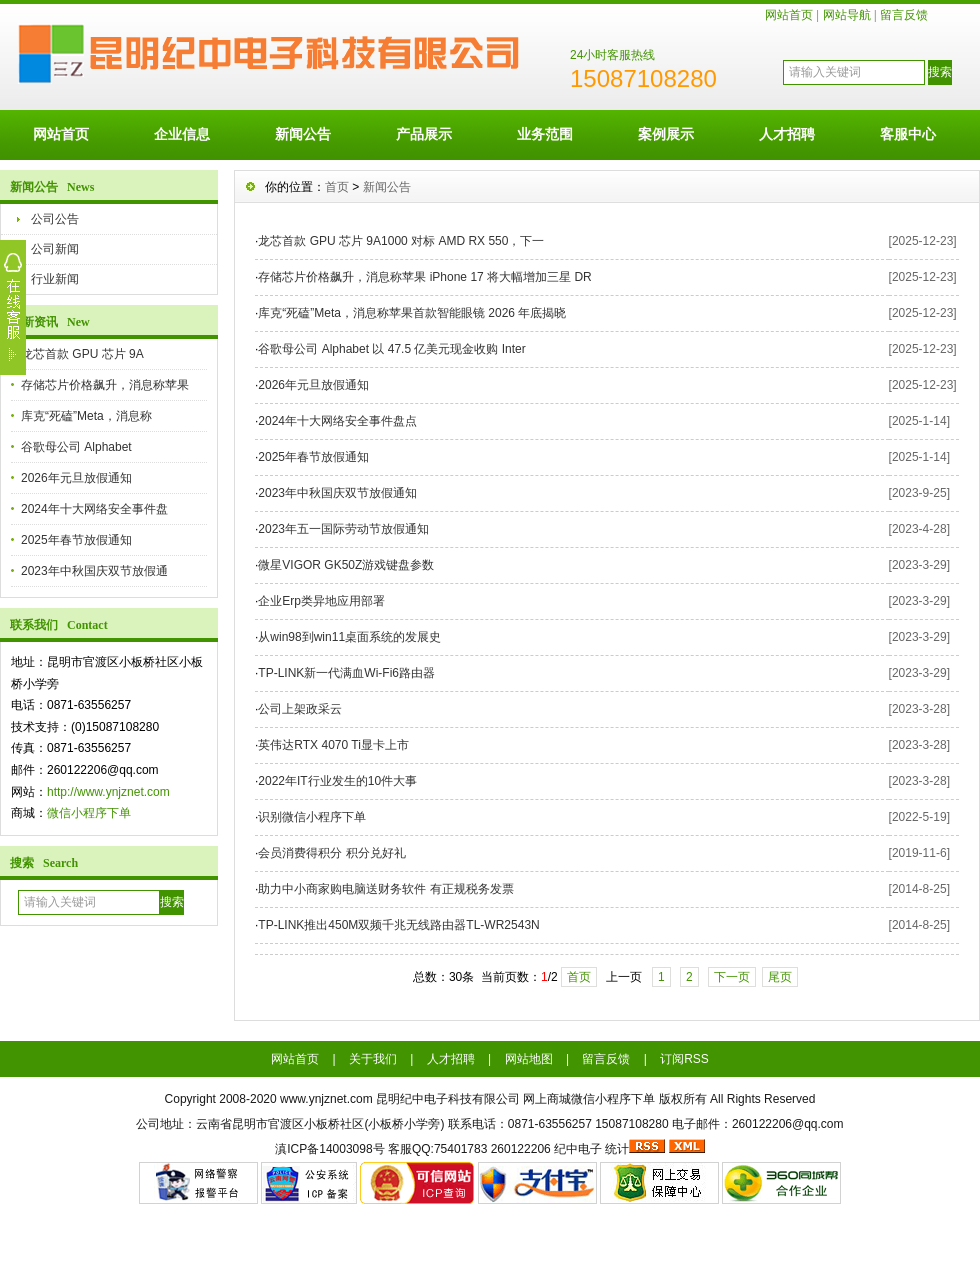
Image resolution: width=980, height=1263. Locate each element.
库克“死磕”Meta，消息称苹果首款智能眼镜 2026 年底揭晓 (412, 313)
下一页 (732, 977)
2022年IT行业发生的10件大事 (337, 781)
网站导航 (847, 15)
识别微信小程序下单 (312, 817)
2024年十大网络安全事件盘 (94, 509)
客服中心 (908, 134)
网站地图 (529, 1059)
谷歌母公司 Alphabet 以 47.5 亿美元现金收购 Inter (391, 349)
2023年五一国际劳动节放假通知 (343, 529)
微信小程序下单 (89, 813)
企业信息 (182, 134)
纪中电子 (578, 1149)
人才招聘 (787, 134)
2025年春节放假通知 (76, 540)
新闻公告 (303, 134)
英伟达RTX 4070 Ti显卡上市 (333, 745)
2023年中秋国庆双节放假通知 (337, 493)
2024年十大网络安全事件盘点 (337, 421)
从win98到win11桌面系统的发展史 (349, 637)
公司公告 (55, 219)
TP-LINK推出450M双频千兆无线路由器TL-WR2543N (398, 925)
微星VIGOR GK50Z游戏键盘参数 (346, 565)
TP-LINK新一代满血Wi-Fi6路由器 (346, 673)
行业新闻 (55, 279)
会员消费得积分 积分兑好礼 (331, 853)
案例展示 (666, 134)
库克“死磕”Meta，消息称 (86, 416)
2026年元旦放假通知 (76, 478)
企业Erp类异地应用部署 (321, 601)
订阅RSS (684, 1059)
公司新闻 (55, 249)
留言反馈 (904, 15)
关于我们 (373, 1059)
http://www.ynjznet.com (108, 792)
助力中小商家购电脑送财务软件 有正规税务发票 (385, 889)
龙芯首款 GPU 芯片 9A (82, 354)
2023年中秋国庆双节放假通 (94, 571)
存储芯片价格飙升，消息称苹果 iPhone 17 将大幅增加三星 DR (424, 277)
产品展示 (424, 134)
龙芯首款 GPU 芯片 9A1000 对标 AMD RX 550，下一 (401, 241)
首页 (337, 187)
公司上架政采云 (300, 709)
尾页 (780, 977)
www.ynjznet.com (326, 1099)
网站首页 (789, 15)
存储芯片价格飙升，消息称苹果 (105, 385)
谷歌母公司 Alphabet (76, 447)
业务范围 (545, 134)
